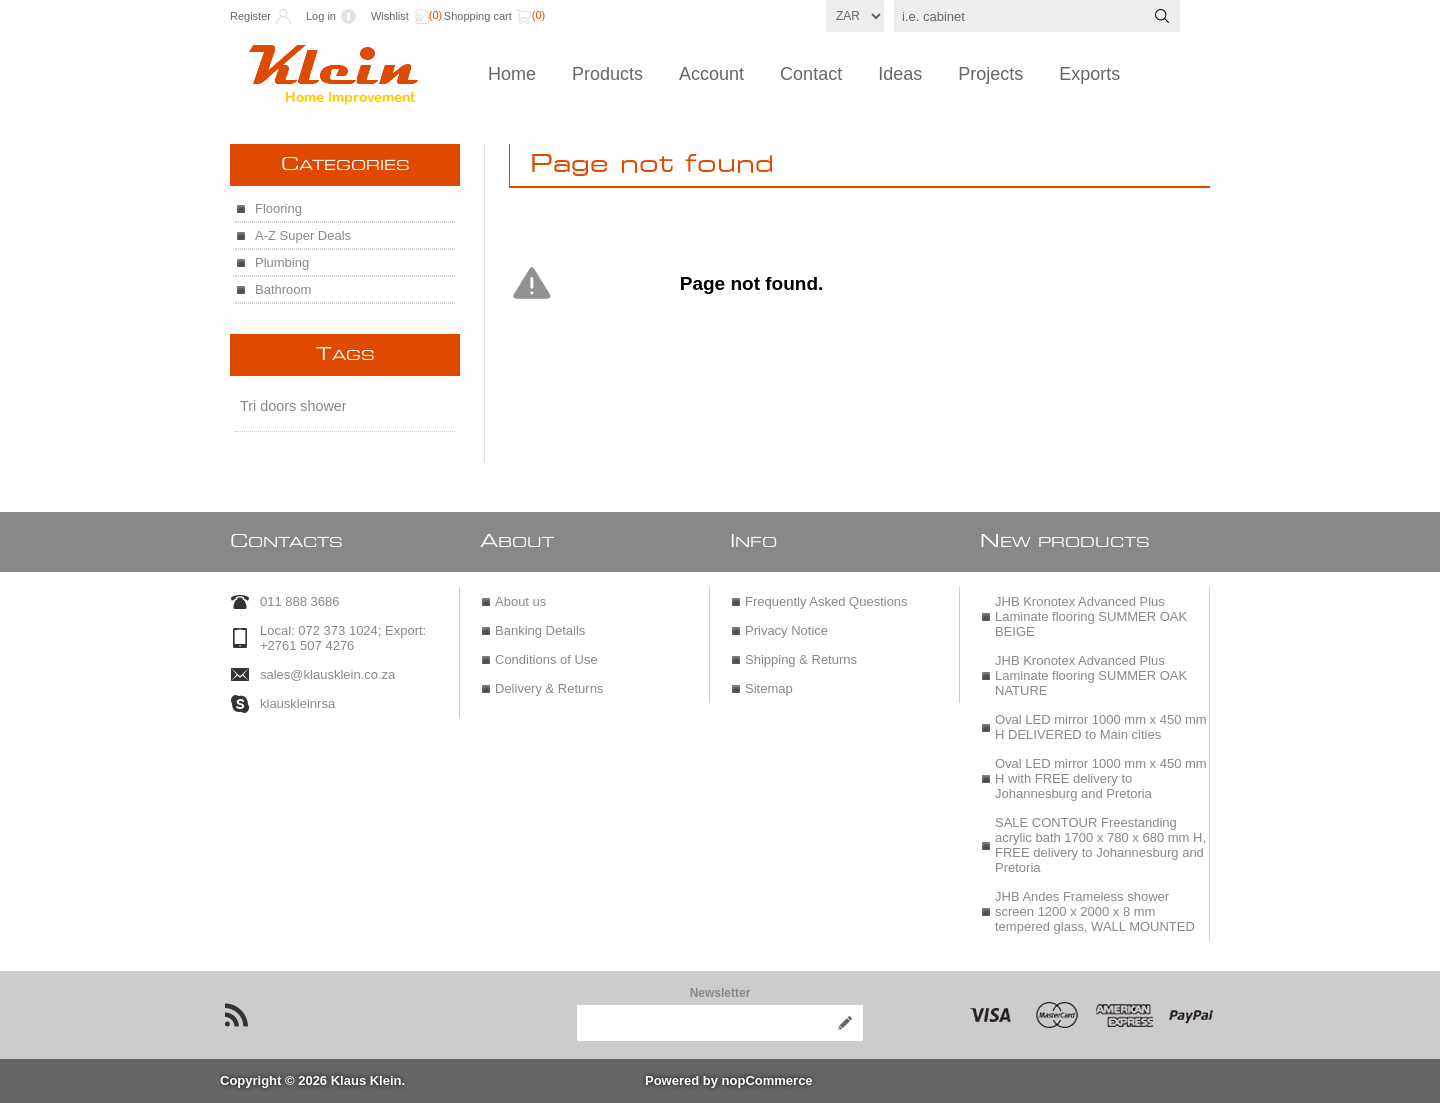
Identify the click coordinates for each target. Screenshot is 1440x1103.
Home (512, 74)
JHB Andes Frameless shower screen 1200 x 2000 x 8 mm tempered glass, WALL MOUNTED (1095, 911)
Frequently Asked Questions (826, 601)
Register (250, 16)
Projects (990, 74)
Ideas (900, 74)
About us (520, 601)
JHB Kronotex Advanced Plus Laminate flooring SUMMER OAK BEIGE (1091, 616)
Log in (321, 16)
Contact (811, 74)
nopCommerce (767, 1080)
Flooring (278, 208)
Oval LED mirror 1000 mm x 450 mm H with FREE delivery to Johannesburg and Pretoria (1101, 778)
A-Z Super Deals (303, 235)
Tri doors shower (293, 406)
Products (607, 74)
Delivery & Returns (549, 688)
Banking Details (540, 630)
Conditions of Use (546, 659)
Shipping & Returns (801, 659)
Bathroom (283, 289)
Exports (1089, 74)
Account (711, 74)
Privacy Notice (786, 630)
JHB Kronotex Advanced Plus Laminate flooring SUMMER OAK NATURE (1091, 675)
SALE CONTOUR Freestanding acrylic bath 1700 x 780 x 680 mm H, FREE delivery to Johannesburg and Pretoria (1100, 845)
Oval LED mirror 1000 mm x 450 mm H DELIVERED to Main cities (1101, 727)
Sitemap (769, 688)
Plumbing (282, 262)
